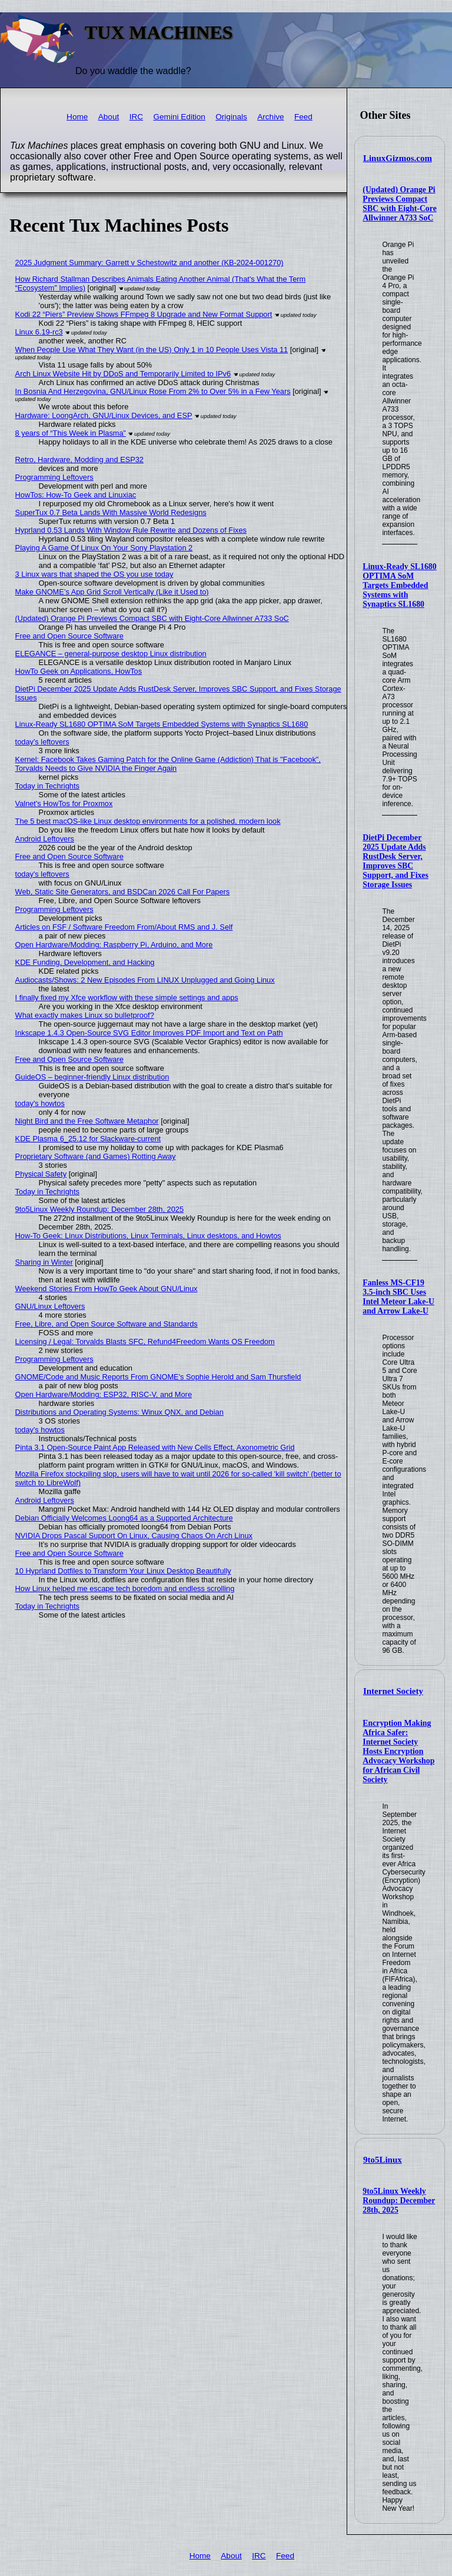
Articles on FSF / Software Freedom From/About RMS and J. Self (124, 927)
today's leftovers (42, 741)
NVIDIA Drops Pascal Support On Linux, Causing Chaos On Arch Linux (133, 1535)
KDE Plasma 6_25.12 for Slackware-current (88, 1138)
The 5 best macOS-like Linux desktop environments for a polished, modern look (148, 821)
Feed (303, 116)
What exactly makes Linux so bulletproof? (84, 1015)
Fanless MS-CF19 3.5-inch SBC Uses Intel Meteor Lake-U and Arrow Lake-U (398, 1296)
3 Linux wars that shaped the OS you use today (94, 574)
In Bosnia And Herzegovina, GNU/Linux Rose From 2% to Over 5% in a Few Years (153, 391)
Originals (231, 116)
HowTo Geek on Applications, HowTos (78, 671)
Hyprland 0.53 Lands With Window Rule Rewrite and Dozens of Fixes (131, 530)
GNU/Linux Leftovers (50, 1306)
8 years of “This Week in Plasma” (70, 433)
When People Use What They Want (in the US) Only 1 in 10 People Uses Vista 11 (151, 349)
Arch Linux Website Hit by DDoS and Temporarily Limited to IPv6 (123, 373)
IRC (136, 116)
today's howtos (40, 1103)
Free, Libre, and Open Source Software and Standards (106, 1323)
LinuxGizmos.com (397, 158)
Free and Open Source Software (69, 636)
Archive (270, 116)
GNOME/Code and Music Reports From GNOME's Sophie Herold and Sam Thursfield (158, 1376)
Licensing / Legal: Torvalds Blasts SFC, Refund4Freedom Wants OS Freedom (145, 1341)
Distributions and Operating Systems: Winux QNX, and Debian (119, 1412)
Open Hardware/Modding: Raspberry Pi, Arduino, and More (114, 944)
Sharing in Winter (44, 1262)
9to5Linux (382, 2159)
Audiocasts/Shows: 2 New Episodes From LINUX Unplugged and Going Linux (145, 979)
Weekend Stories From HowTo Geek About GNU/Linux (106, 1288)
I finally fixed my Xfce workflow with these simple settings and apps (126, 997)
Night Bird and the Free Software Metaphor (87, 1121)
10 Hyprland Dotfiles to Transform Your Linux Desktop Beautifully (123, 1570)
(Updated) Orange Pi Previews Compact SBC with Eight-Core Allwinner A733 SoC (399, 203)
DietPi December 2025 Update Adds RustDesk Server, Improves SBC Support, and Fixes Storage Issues (395, 861)
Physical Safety (41, 1174)
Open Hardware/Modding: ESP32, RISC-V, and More (103, 1394)
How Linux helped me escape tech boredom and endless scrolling (125, 1588)
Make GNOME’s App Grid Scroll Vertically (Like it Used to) (112, 591)
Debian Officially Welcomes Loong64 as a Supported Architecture (124, 1517)
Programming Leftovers (54, 477)
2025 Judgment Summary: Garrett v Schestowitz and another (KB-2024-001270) (149, 262)
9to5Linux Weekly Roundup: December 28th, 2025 (399, 2200)
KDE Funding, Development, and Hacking (85, 962)
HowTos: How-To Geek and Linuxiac (76, 494)
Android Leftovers (44, 838)
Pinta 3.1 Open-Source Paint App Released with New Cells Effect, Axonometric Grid (155, 1447)
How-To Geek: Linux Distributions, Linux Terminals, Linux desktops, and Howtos (148, 1235)
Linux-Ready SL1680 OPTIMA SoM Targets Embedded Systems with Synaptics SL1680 (399, 585)
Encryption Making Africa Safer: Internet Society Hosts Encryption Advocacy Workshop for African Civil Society (398, 1751)
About (108, 116)
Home (77, 116)
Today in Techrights (47, 785)
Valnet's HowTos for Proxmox (64, 803)
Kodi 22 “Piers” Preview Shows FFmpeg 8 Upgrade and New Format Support (143, 314)
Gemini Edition (179, 116)
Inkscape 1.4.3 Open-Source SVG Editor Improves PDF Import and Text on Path (149, 1032)
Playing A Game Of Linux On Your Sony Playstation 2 (104, 547)
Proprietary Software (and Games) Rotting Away (95, 1156)
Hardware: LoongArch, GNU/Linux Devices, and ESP (103, 415)
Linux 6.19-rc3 (39, 332)
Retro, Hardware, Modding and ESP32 (79, 459)
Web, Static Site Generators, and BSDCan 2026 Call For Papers (122, 891)
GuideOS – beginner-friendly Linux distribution (92, 1077)
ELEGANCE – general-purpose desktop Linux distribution (111, 653)
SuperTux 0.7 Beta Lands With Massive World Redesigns (111, 512)
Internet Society (393, 1691)
